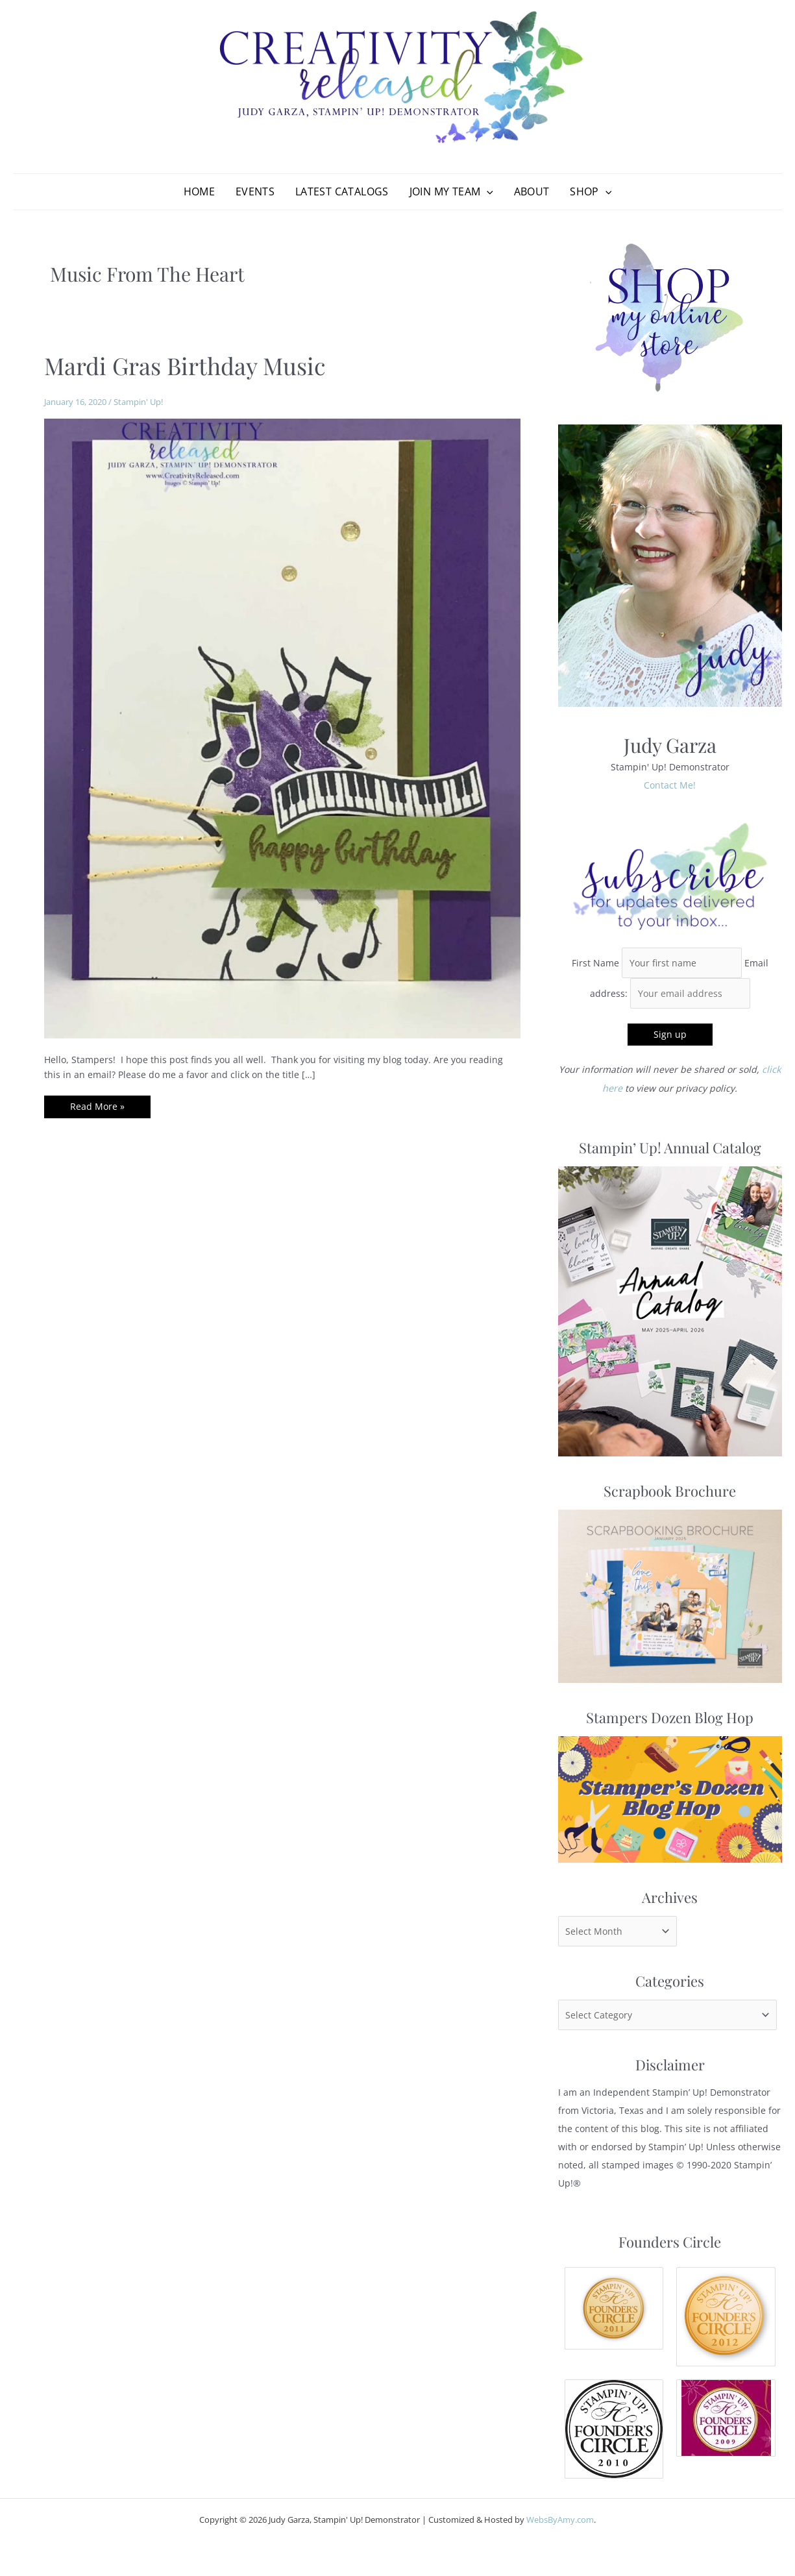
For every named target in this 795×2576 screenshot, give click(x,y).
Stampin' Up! (138, 405)
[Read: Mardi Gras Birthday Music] (282, 730)
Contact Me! (670, 788)
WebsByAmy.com (560, 2519)
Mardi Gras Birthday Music (185, 368)
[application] (486, 193)
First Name (596, 965)
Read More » (97, 1112)
